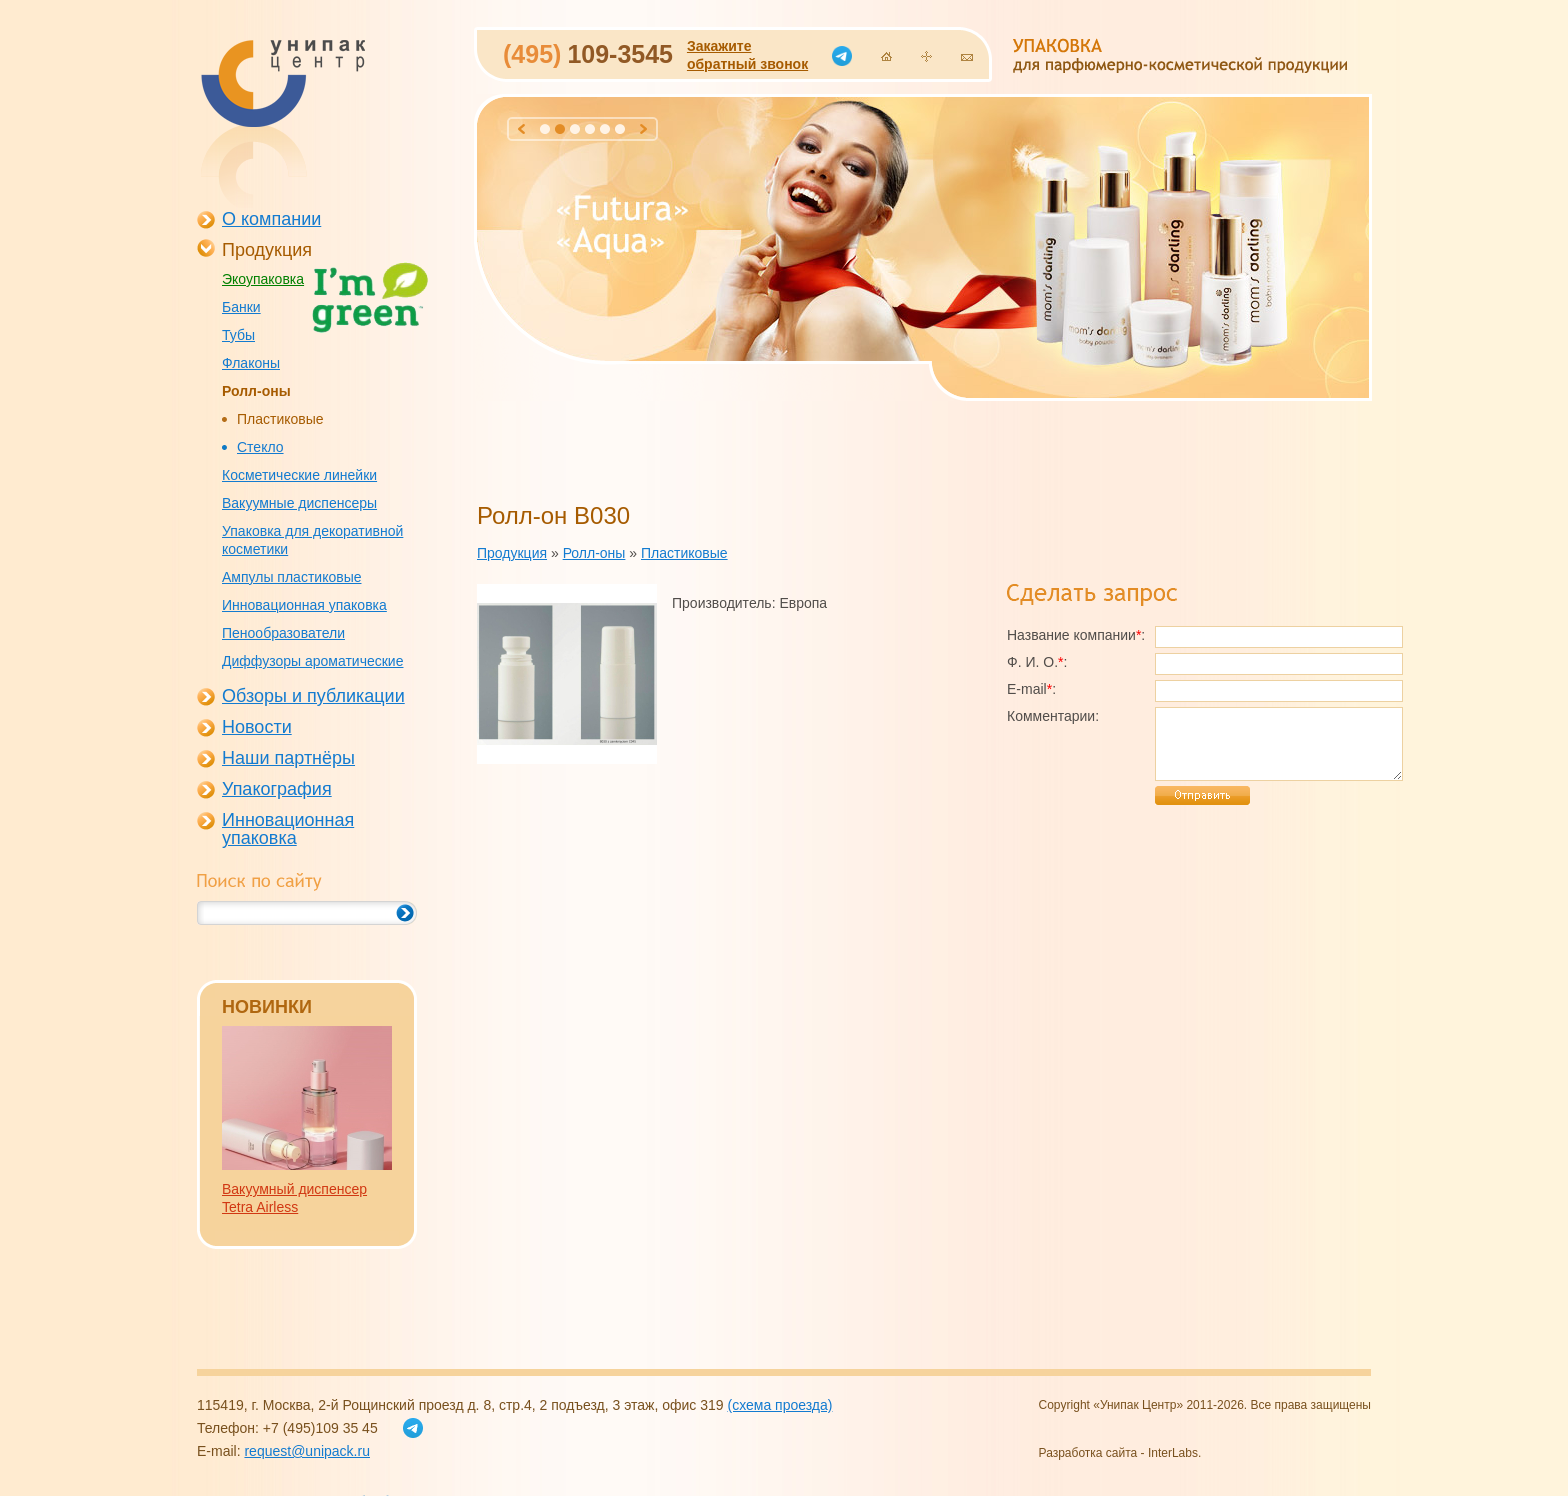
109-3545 (588, 54)
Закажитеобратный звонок (747, 55)
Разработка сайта (1088, 1453)
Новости (257, 727)
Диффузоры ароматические (312, 661)
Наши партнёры (288, 758)
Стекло (260, 447)
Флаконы (251, 363)
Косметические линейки (299, 475)
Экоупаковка (263, 279)
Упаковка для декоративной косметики (312, 540)
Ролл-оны (256, 391)
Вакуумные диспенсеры (299, 503)
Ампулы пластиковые (291, 577)
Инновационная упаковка (304, 605)
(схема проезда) (779, 1405)
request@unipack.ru (307, 1451)
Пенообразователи (283, 633)
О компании (271, 219)
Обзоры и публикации (313, 696)
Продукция (267, 250)
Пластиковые (280, 419)
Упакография (277, 789)
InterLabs (1173, 1453)
